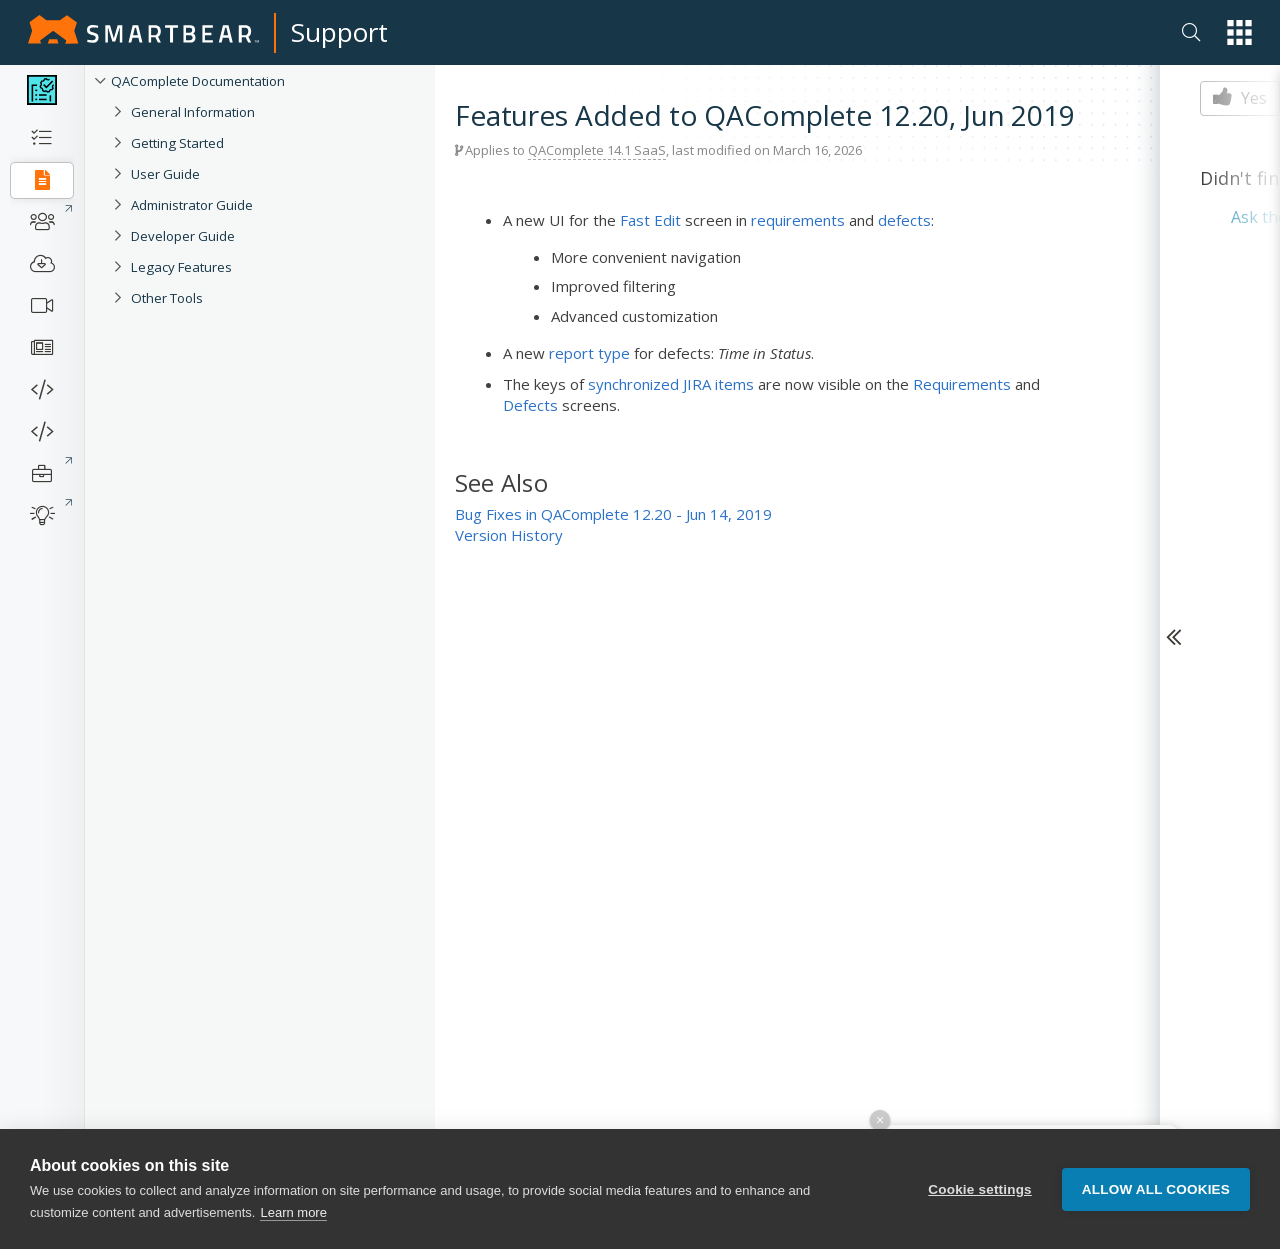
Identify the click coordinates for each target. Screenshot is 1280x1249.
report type (589, 353)
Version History (509, 535)
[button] (1239, 32)
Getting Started (177, 143)
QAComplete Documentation (198, 81)
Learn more (293, 1221)
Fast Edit (650, 220)
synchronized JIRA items (671, 384)
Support (339, 32)
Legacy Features (181, 267)
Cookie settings (980, 1198)
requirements (798, 220)
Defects (530, 405)
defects (904, 220)
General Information (193, 112)
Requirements (962, 384)
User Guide (165, 174)
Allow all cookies (1156, 1198)
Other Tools (167, 298)
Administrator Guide (192, 205)
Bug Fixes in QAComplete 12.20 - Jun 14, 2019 (613, 514)
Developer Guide (183, 236)
